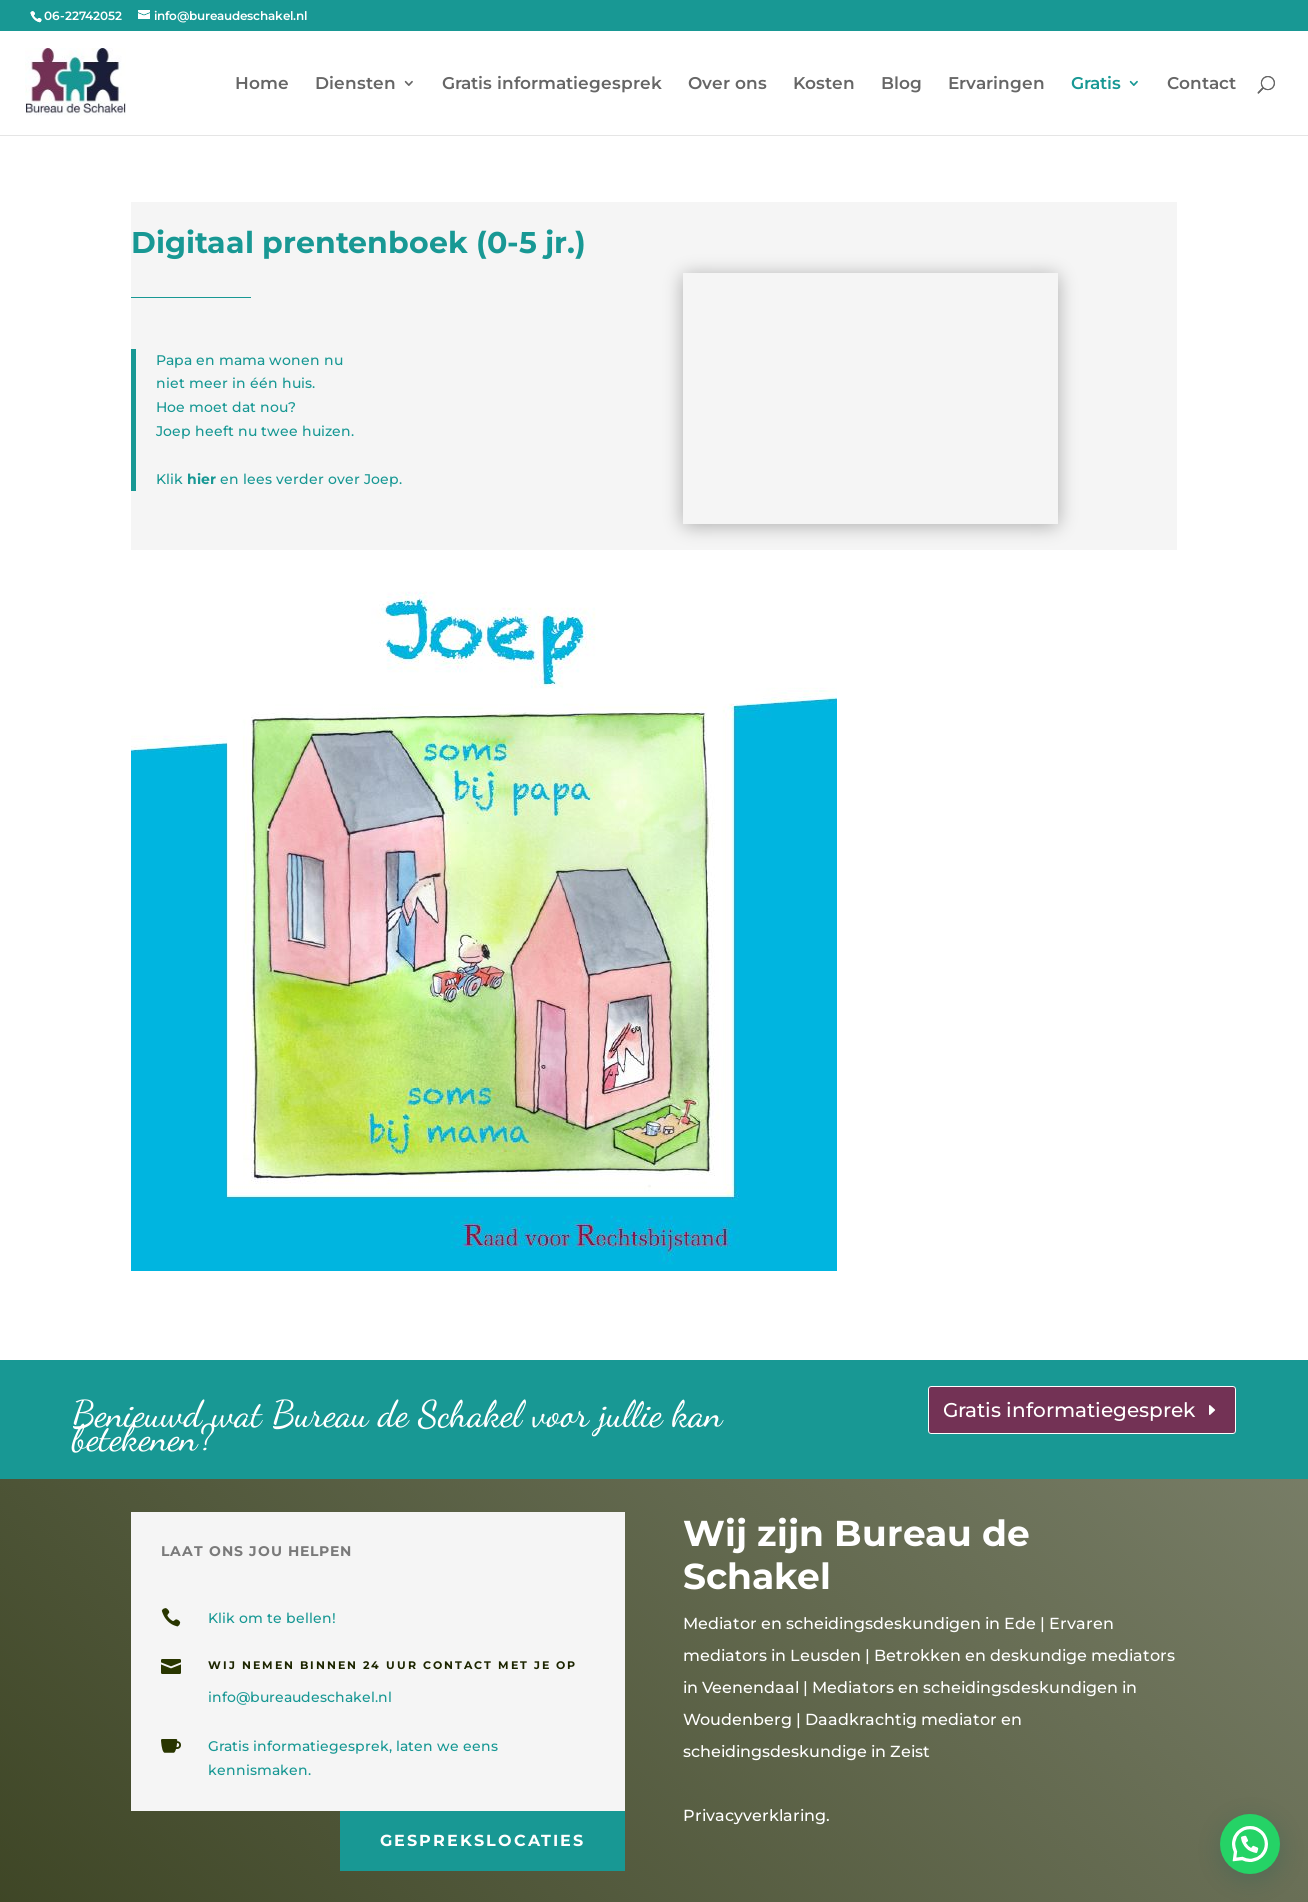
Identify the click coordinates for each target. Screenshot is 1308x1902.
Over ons (727, 84)
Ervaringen (996, 84)
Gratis (1096, 84)
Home (262, 84)
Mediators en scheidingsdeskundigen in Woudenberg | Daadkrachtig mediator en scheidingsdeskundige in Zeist (910, 1719)
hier (201, 479)
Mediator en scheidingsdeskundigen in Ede (859, 1623)
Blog (901, 84)
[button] (1250, 1844)
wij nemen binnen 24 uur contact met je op (392, 1665)
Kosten (824, 84)
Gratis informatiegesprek (552, 84)
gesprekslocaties (482, 1837)
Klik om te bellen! (272, 1618)
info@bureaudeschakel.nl (300, 1697)
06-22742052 (83, 15)
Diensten (355, 84)
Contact (1201, 84)
